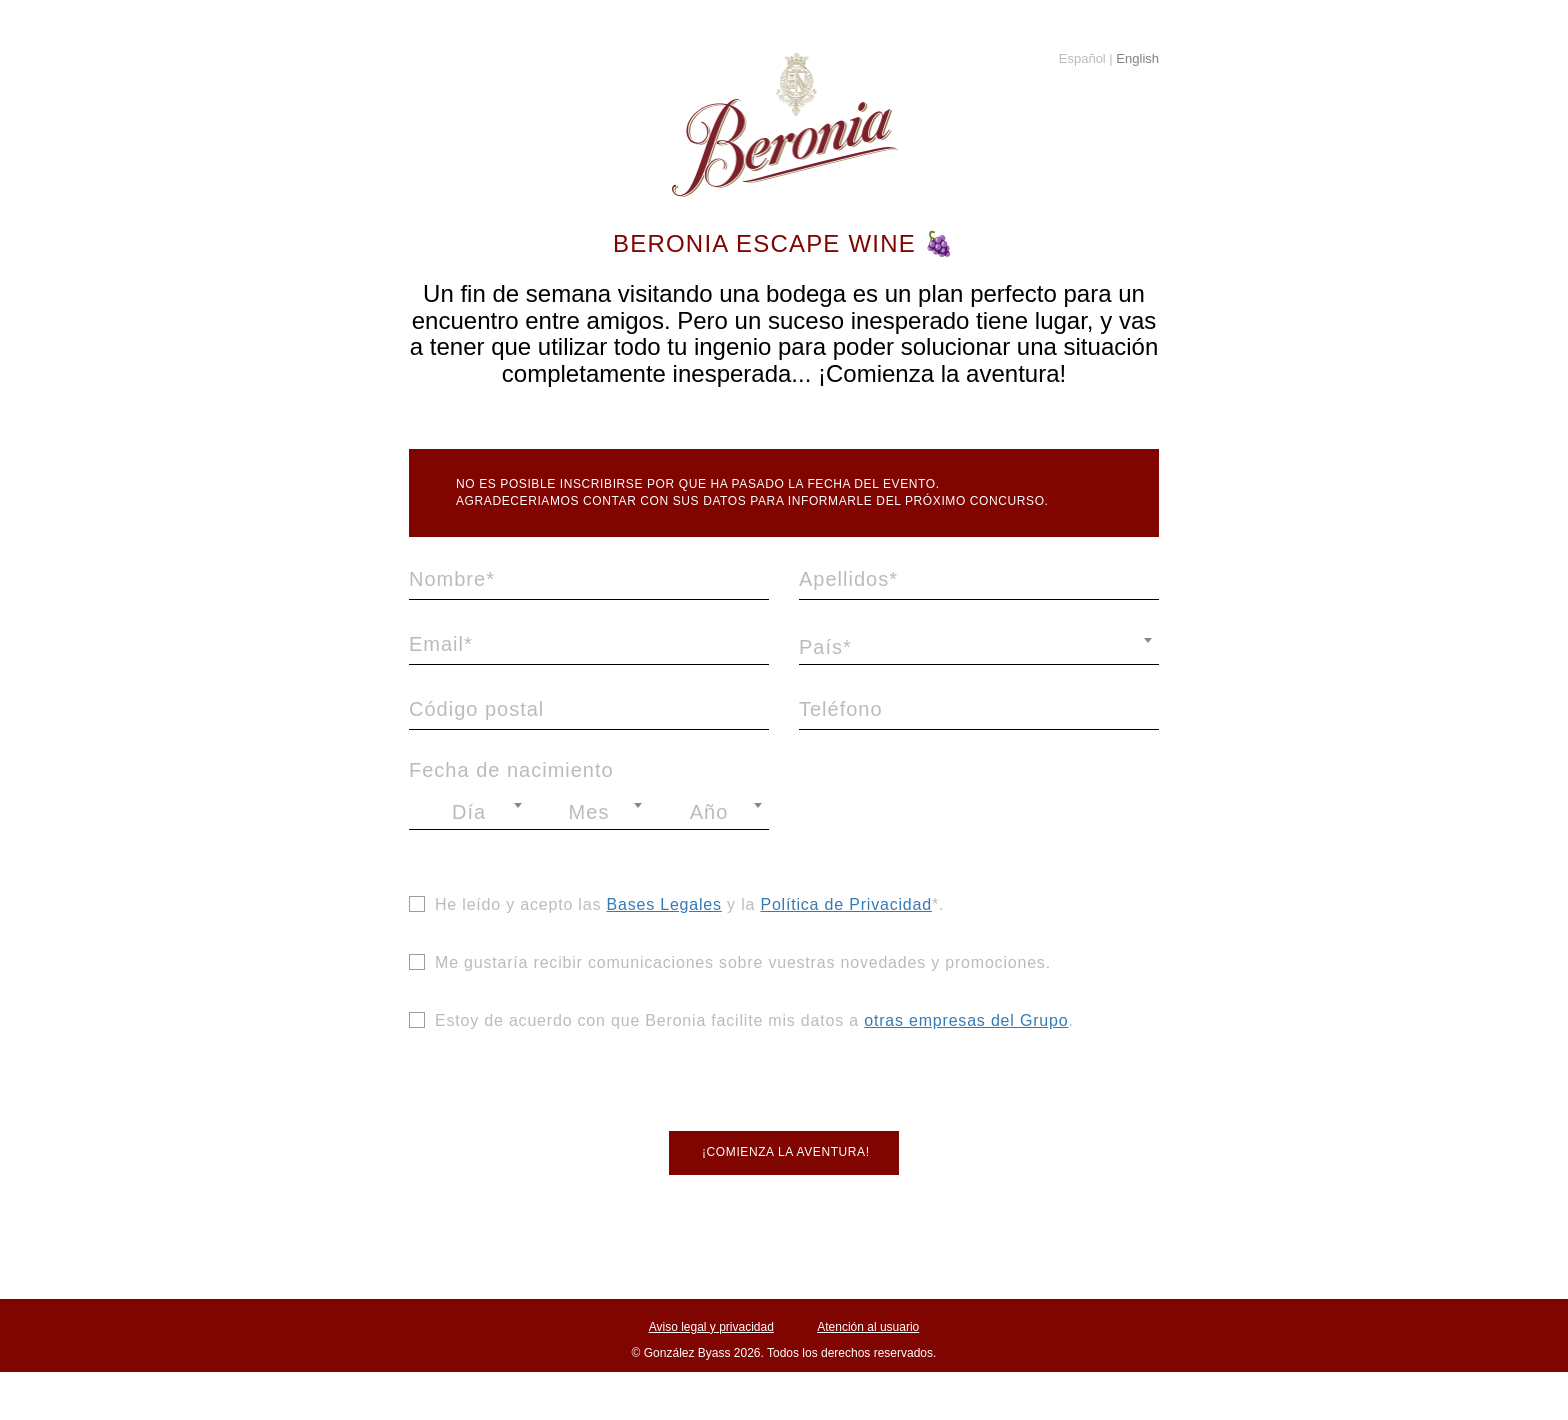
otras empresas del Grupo (966, 1020)
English (1136, 58)
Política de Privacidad (845, 904)
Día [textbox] (469, 812)
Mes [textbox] (589, 812)
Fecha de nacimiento (511, 770)
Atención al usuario (868, 1327)
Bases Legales (663, 904)
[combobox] (979, 647)
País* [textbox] (825, 647)
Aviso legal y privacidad (711, 1327)
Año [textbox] (709, 812)
